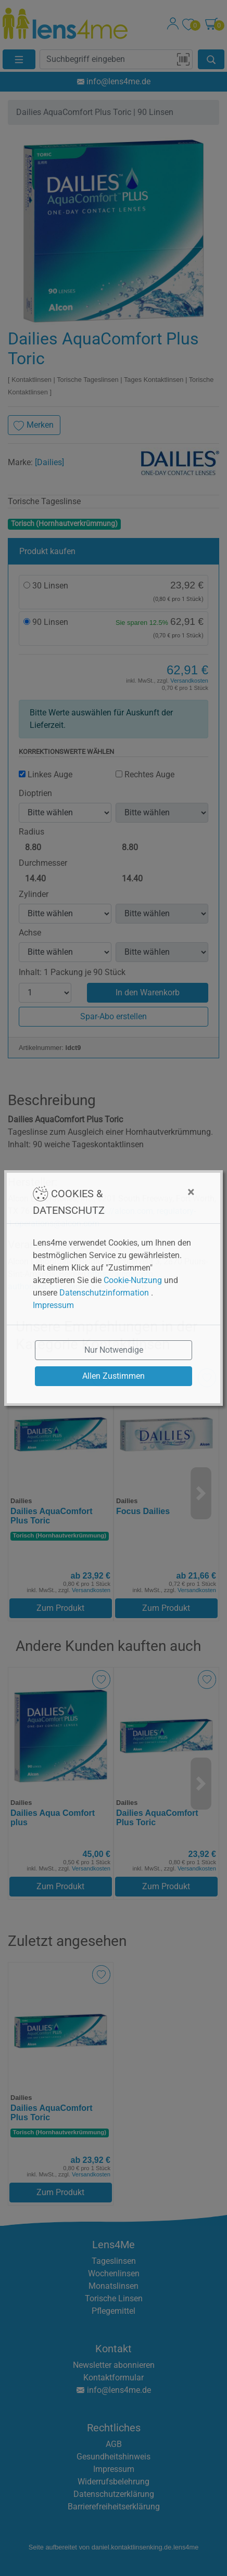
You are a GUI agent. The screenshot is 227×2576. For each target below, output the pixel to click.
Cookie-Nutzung (133, 1280)
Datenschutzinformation (104, 1293)
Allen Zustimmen (113, 1376)
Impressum (53, 1305)
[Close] (156, 1192)
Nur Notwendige (113, 1350)
